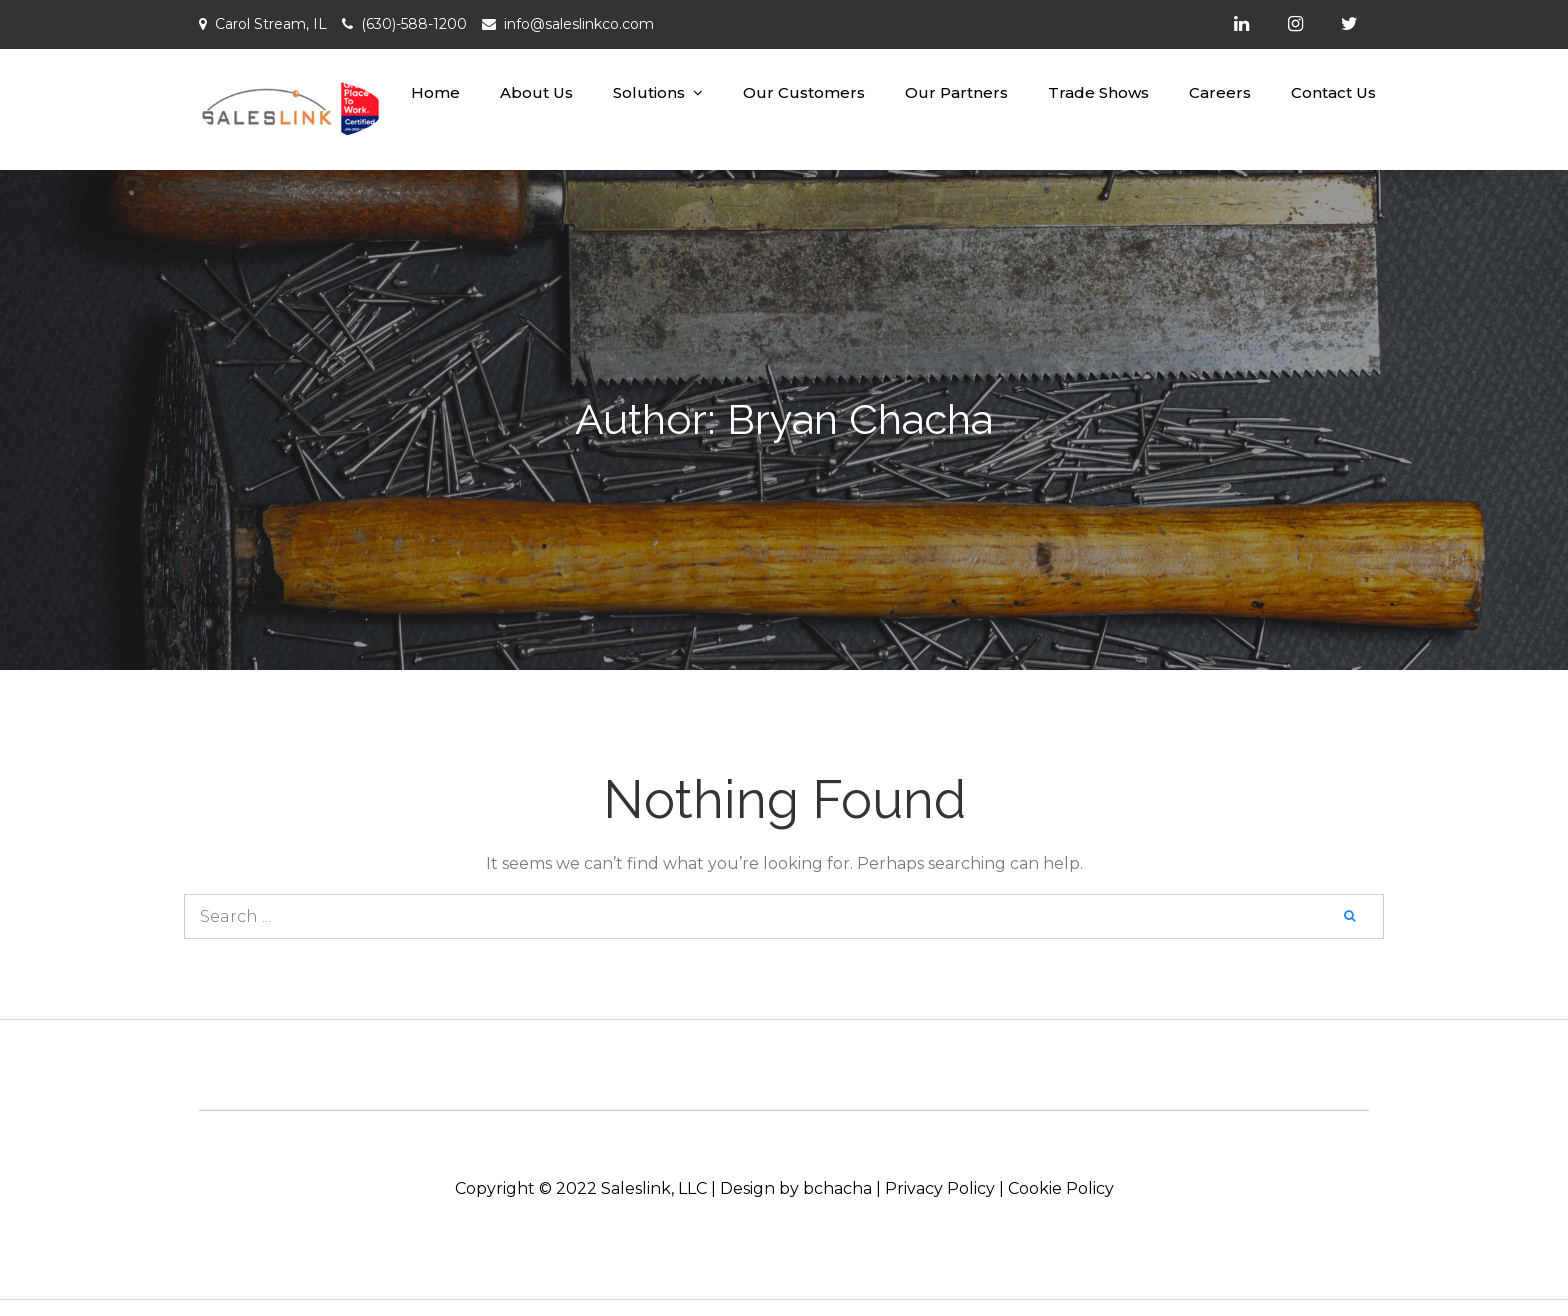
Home (435, 92)
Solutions (649, 92)
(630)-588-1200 (414, 24)
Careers (1220, 92)
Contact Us (1333, 92)
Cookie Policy (1061, 1188)
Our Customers (804, 92)
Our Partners (956, 92)
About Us (536, 92)
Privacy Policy (940, 1188)
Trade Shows (1098, 92)
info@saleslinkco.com (579, 24)
